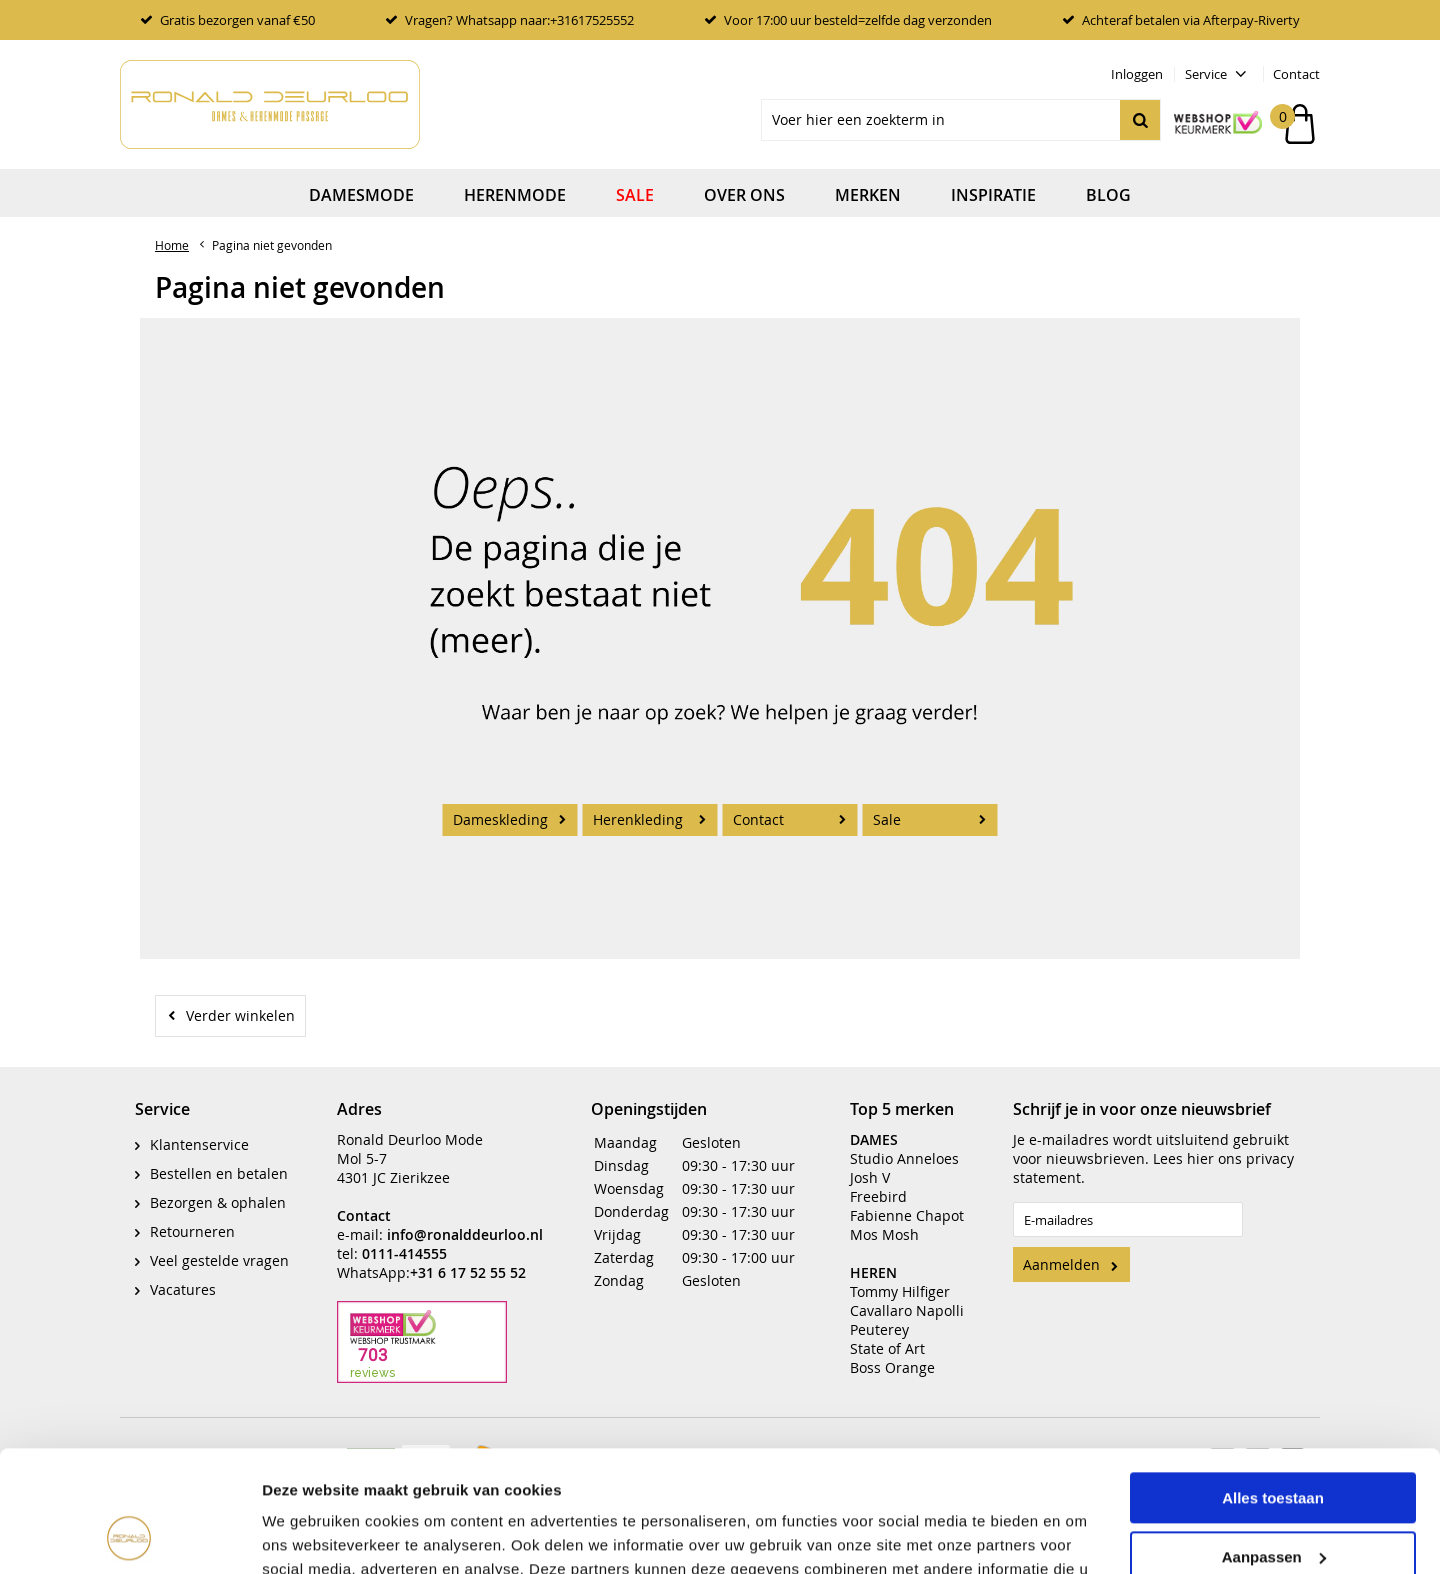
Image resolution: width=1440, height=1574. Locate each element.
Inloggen (1137, 74)
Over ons (744, 195)
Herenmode (515, 195)
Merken (868, 195)
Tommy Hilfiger (900, 1276)
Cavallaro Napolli (907, 1295)
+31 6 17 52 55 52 (468, 1257)
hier (1200, 1143)
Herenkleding (638, 819)
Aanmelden (1061, 1249)
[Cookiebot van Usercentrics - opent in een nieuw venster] (129, 1535)
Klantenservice (199, 1129)
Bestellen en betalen (219, 1158)
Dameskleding (500, 819)
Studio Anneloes (904, 1143)
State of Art (887, 1333)
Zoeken (1140, 120)
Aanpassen (1274, 1442)
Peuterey (879, 1314)
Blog (1108, 195)
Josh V (870, 1162)
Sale (635, 195)
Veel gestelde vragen (219, 1245)
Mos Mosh (884, 1219)
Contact (1296, 74)
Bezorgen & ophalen (218, 1187)
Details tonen (309, 1534)
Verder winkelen (240, 1015)
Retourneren (192, 1216)
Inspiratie (993, 195)
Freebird (878, 1181)
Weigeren (1272, 1501)
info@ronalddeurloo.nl (465, 1219)
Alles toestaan (1273, 1384)
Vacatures (183, 1274)
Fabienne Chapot (907, 1200)
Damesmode (361, 195)
